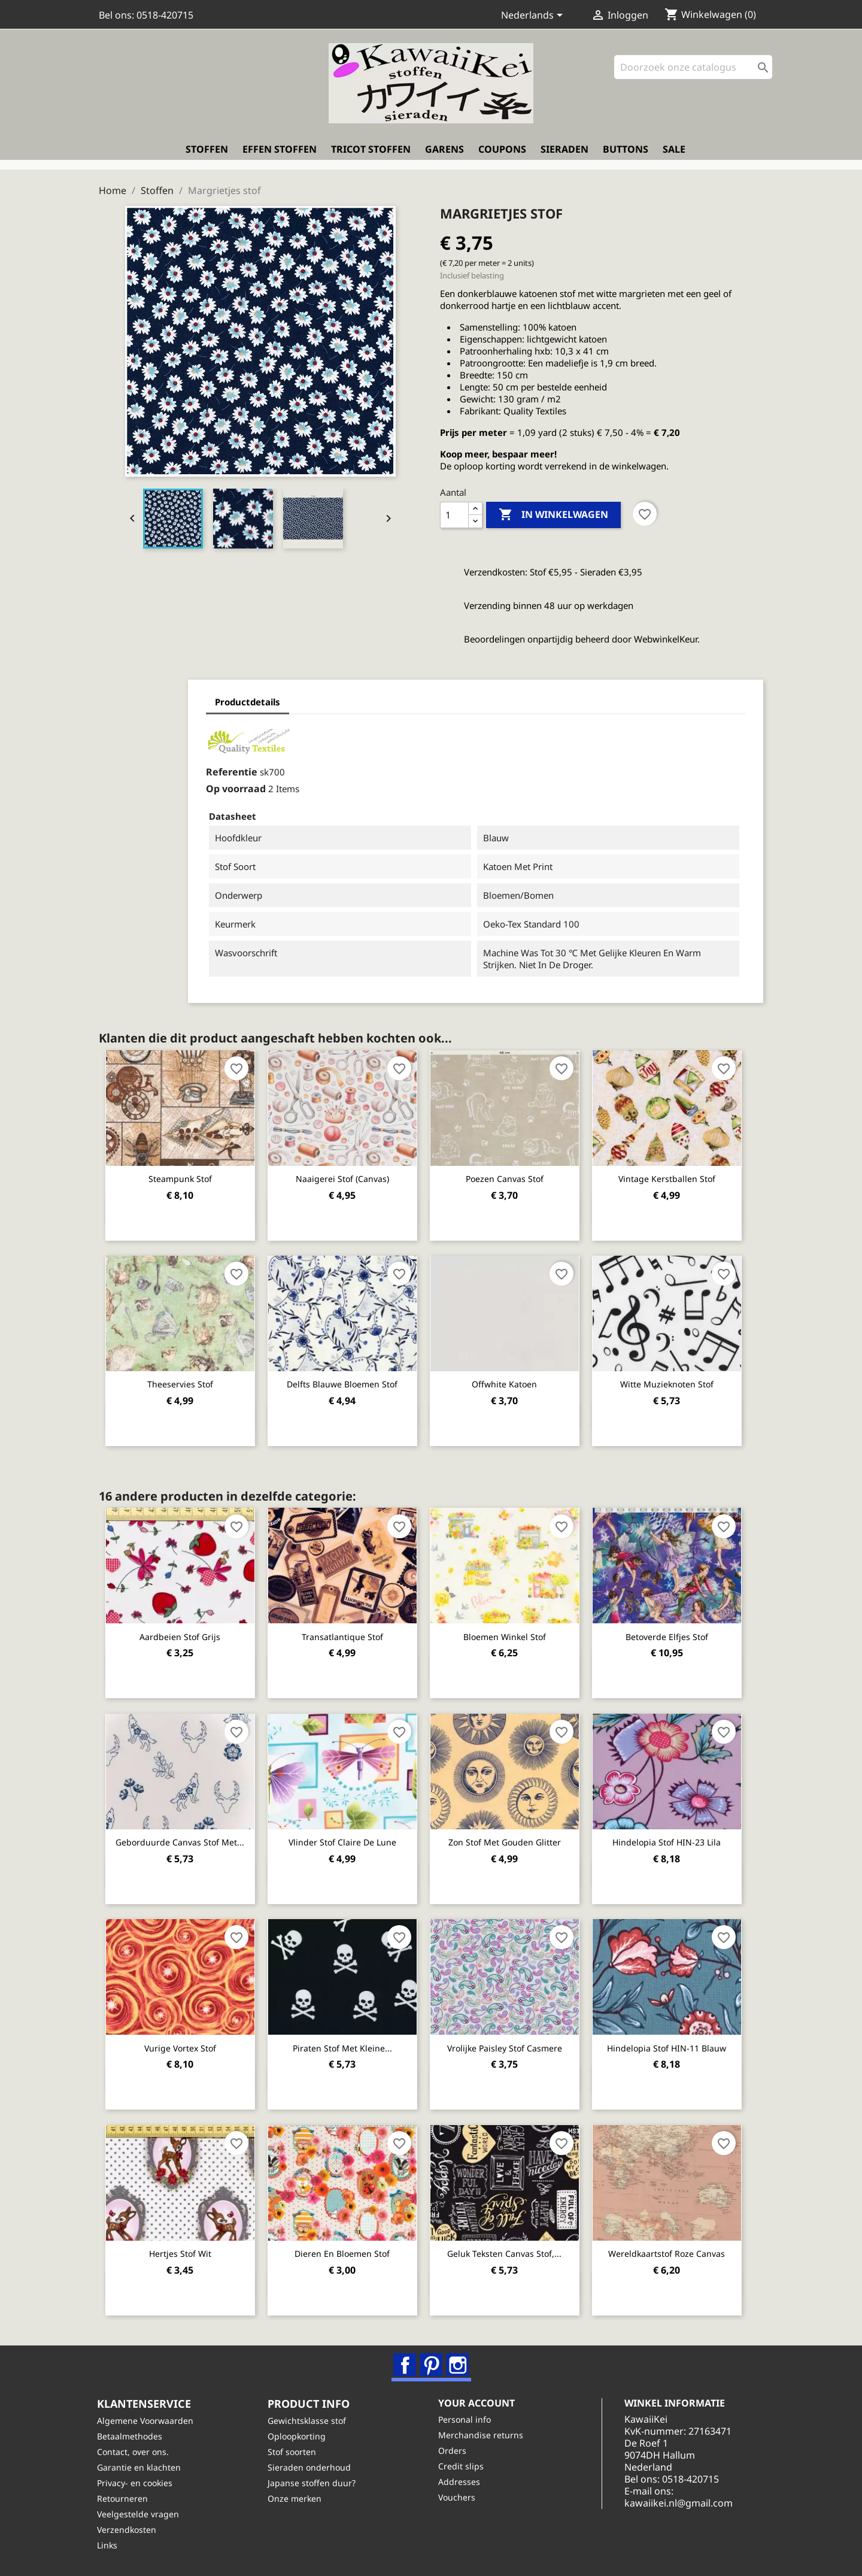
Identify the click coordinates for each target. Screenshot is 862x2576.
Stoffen (207, 153)
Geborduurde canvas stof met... (181, 1838)
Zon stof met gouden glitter (512, 1838)
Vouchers (458, 2497)
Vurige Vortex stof (181, 2044)
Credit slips (462, 2466)
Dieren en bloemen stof (346, 2249)
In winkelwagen (553, 512)
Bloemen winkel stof (512, 1633)
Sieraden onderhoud (311, 2467)
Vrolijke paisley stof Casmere (511, 2044)
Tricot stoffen (371, 153)
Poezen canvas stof (512, 1175)
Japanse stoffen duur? (313, 2483)
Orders (454, 2450)
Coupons (502, 153)
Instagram (458, 2362)
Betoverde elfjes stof (677, 1633)
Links (109, 2545)
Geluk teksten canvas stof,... (512, 2249)
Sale (674, 153)
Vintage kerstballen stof (677, 1175)
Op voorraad (165, 786)
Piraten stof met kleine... (346, 2044)
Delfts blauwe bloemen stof (347, 1381)
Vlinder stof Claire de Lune (346, 1838)
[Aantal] (454, 512)
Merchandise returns (482, 2435)
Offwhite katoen (512, 1381)
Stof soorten (293, 2451)
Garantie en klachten (141, 2467)
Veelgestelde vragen (140, 2514)
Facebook (405, 2362)
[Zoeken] (693, 72)
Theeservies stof (181, 1381)
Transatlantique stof (346, 1633)
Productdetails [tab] (176, 699)
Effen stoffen (279, 153)
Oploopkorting (298, 2436)
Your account (478, 2403)
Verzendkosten (128, 2529)
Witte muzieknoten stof (677, 1381)
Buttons (625, 153)
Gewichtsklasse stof (308, 2420)
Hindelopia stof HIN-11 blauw (677, 2044)
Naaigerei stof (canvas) (346, 1175)
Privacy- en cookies (136, 2483)
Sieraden (564, 153)
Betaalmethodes (131, 2436)
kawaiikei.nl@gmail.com (686, 2503)
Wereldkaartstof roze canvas (677, 2249)
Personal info (466, 2419)
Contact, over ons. (135, 2451)
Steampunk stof (181, 1175)
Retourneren (124, 2498)
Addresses (461, 2481)
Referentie (160, 769)
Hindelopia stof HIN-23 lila (677, 1838)
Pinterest (432, 2362)
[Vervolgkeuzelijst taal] (534, 16)
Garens (444, 153)
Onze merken (296, 2498)
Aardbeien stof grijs (181, 1633)
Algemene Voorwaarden (147, 2420)
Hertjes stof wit (181, 2249)
